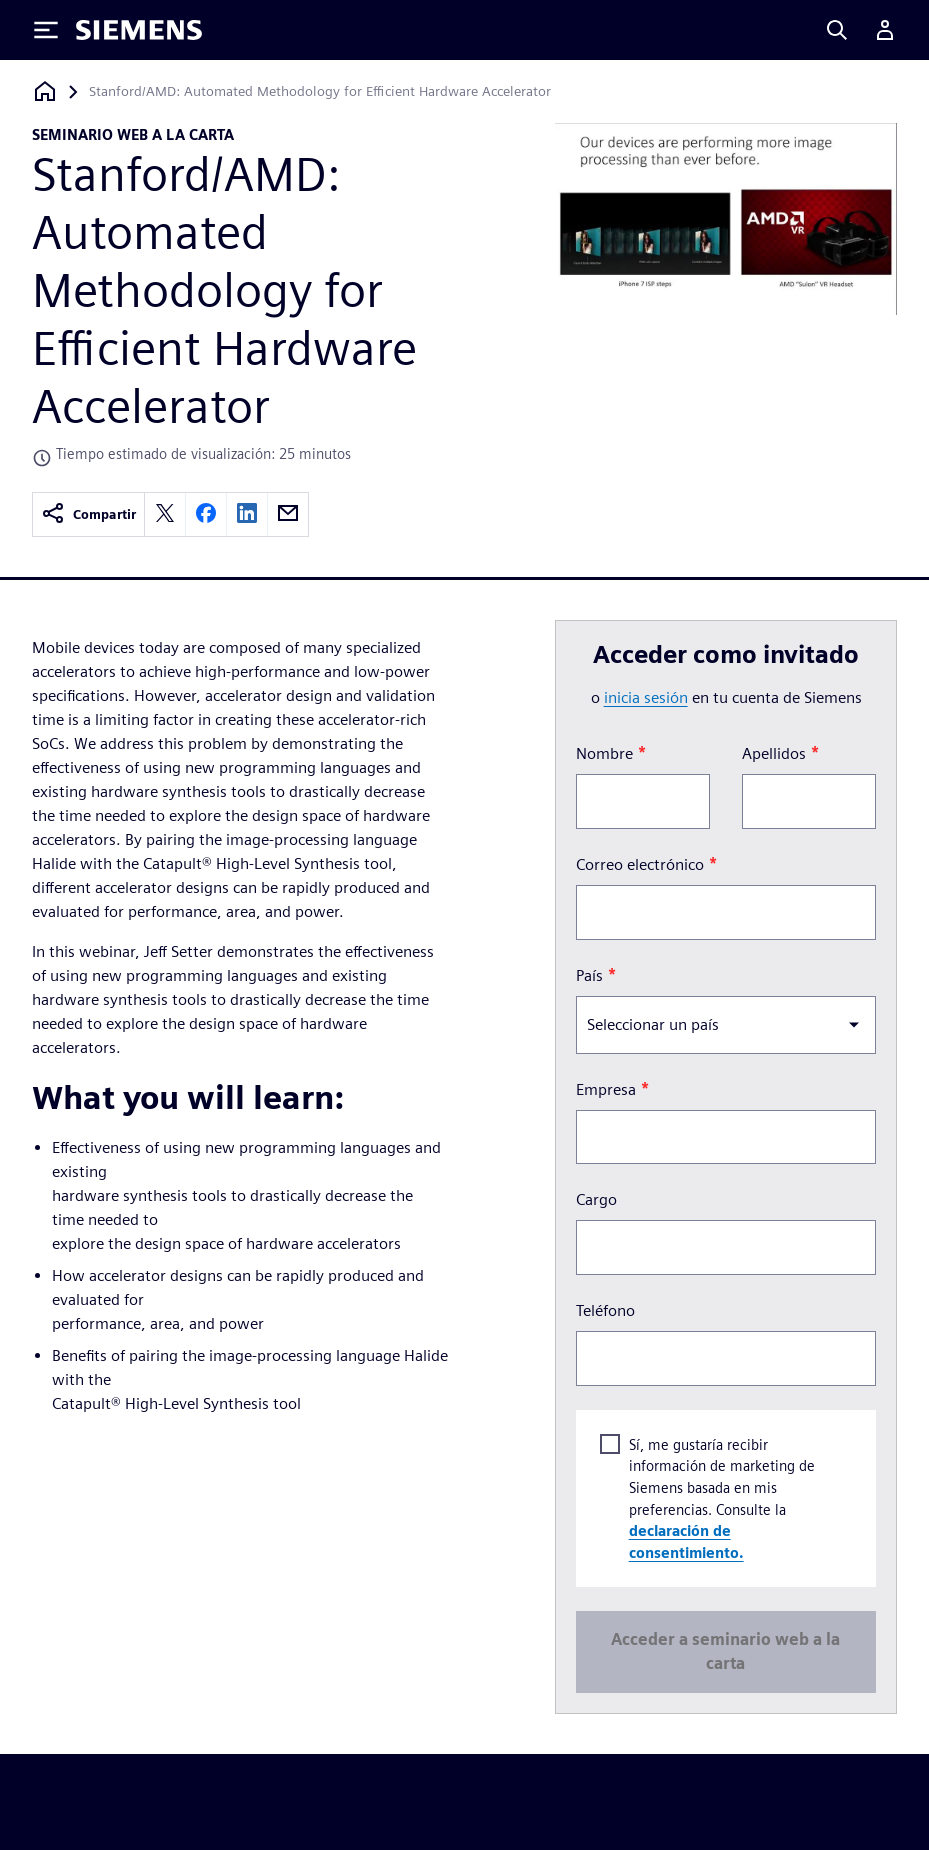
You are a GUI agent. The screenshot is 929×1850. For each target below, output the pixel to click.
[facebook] (206, 514)
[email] (288, 514)
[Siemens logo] (139, 30)
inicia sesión (646, 697)
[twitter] (165, 514)
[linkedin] (247, 514)
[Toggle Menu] (46, 30)
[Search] (837, 30)
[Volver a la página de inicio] (45, 91)
